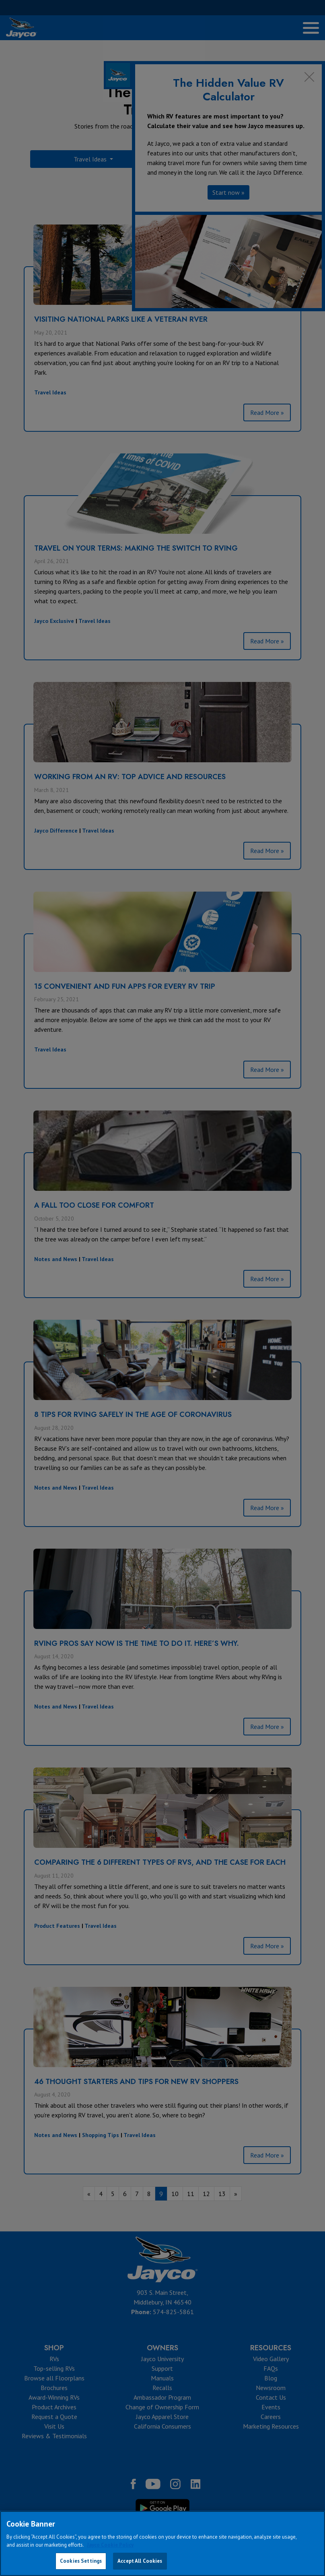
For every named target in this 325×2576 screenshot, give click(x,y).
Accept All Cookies (139, 2561)
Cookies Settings (81, 2561)
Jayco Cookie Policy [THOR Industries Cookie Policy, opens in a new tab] (110, 2544)
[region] (162, 2543)
